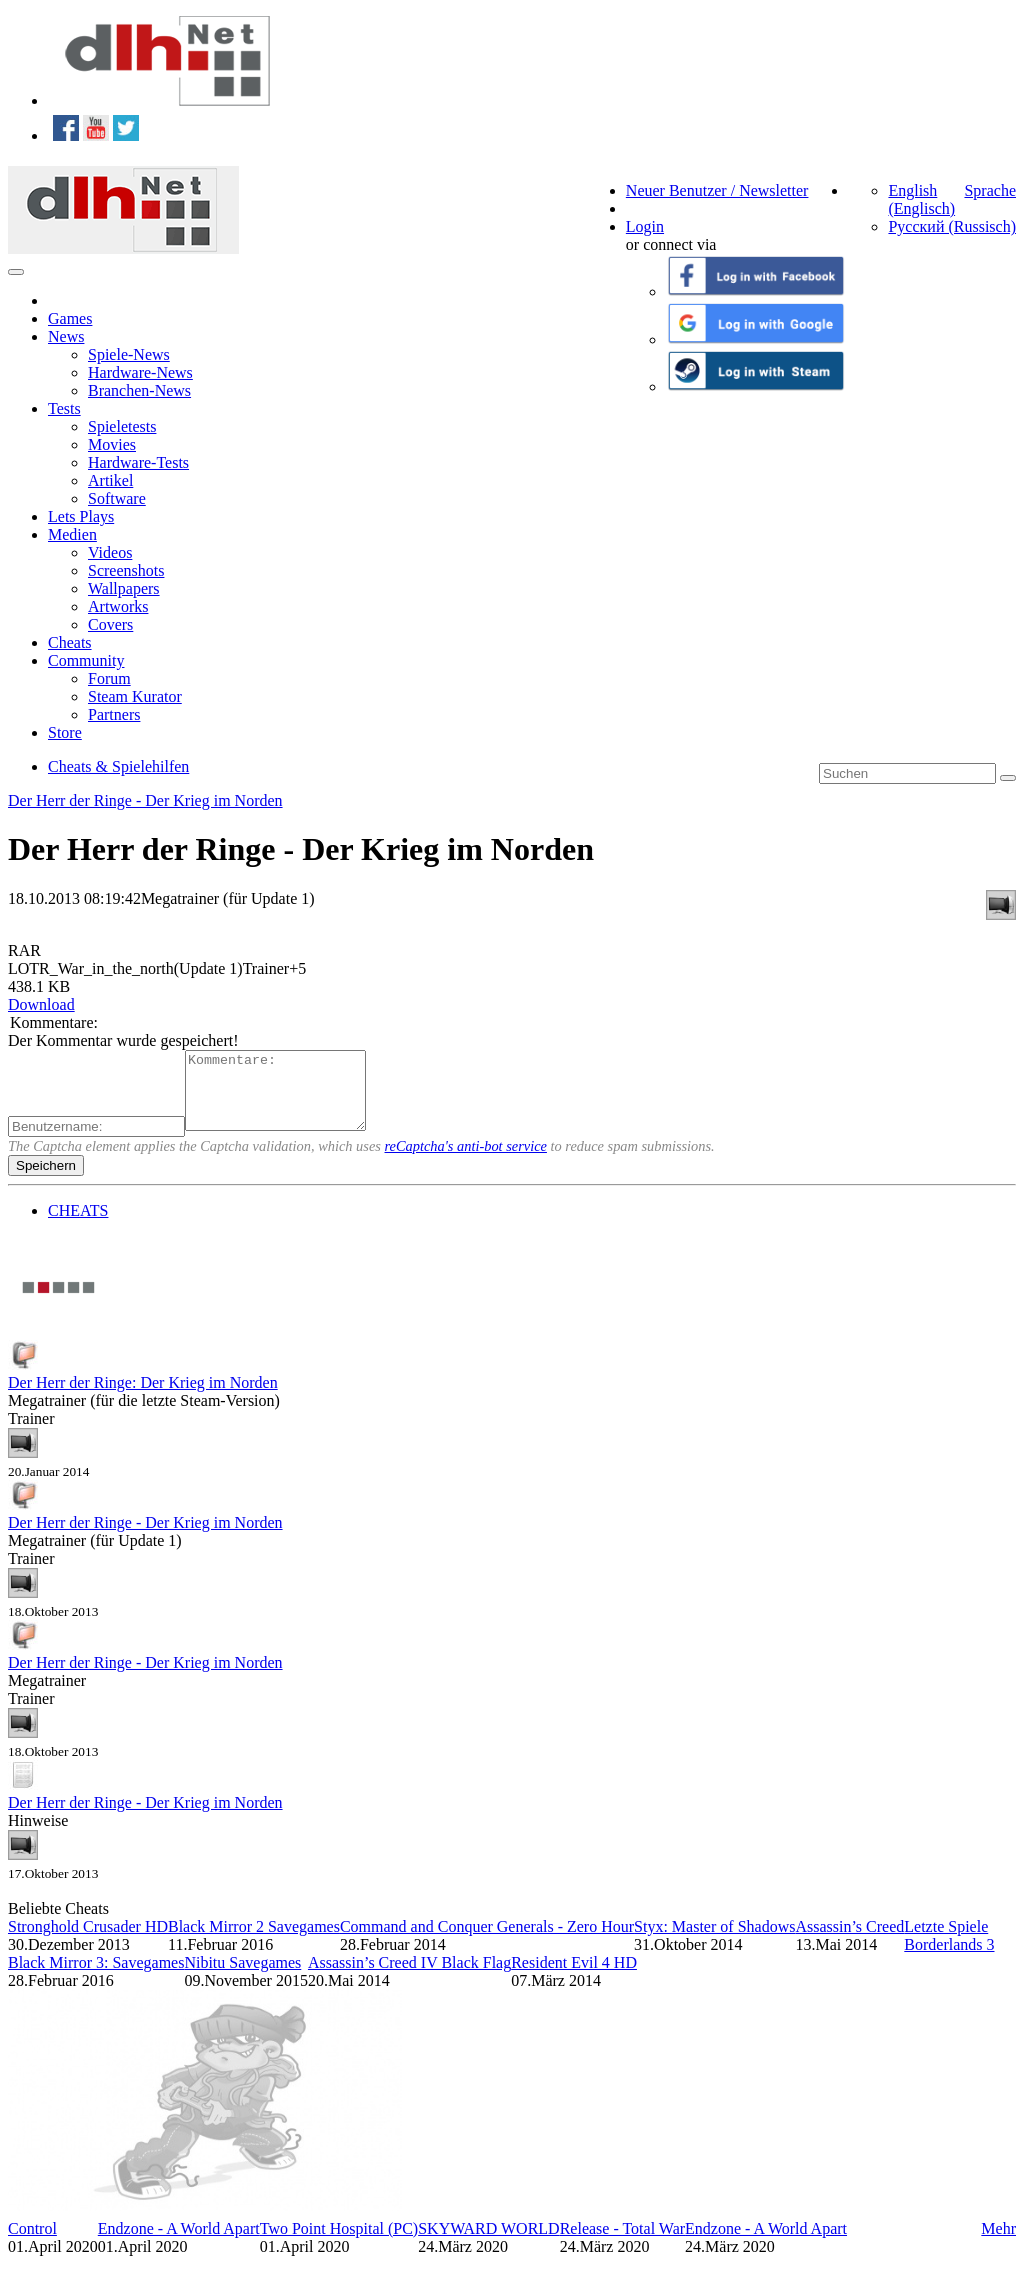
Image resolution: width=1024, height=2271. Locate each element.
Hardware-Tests (138, 462)
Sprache (990, 190)
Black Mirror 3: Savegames (96, 1977)
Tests (64, 408)
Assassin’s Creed (849, 1941)
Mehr (998, 2243)
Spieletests (122, 426)
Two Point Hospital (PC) (339, 2243)
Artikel (110, 480)
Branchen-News (139, 390)
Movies (112, 444)
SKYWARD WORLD (488, 2243)
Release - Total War (622, 2243)
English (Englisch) (921, 199)
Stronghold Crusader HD (88, 1941)
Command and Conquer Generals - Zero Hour (487, 1941)
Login (645, 226)
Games (70, 318)
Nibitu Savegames (242, 1977)
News (66, 336)
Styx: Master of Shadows (714, 1941)
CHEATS (78, 1225)
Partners (114, 714)
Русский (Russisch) (952, 226)
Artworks (118, 606)
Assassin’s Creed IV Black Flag (409, 1977)
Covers (110, 624)
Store (65, 732)
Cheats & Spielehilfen (118, 766)
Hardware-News (140, 372)
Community (86, 660)
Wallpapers (124, 588)
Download (41, 1004)
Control (32, 2243)
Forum (109, 678)
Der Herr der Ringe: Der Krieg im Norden (143, 1397)
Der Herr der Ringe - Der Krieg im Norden (145, 800)
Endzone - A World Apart (179, 2243)
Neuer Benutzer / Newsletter (717, 190)
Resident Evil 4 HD (574, 1977)
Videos (110, 552)
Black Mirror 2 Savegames (254, 1941)
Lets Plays (81, 516)
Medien (72, 534)
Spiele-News (129, 354)
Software (117, 498)
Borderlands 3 (949, 1959)
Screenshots (126, 570)
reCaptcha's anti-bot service (466, 1161)
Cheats (70, 642)
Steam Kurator (135, 696)
